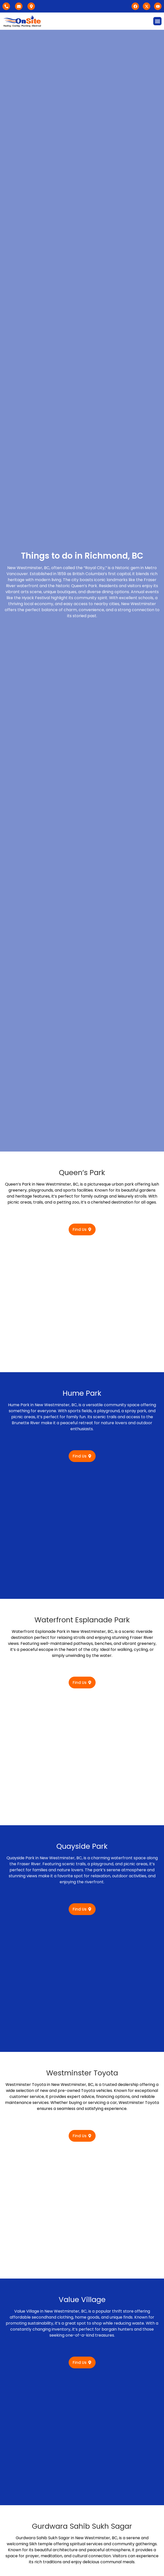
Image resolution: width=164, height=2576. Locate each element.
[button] (157, 21)
